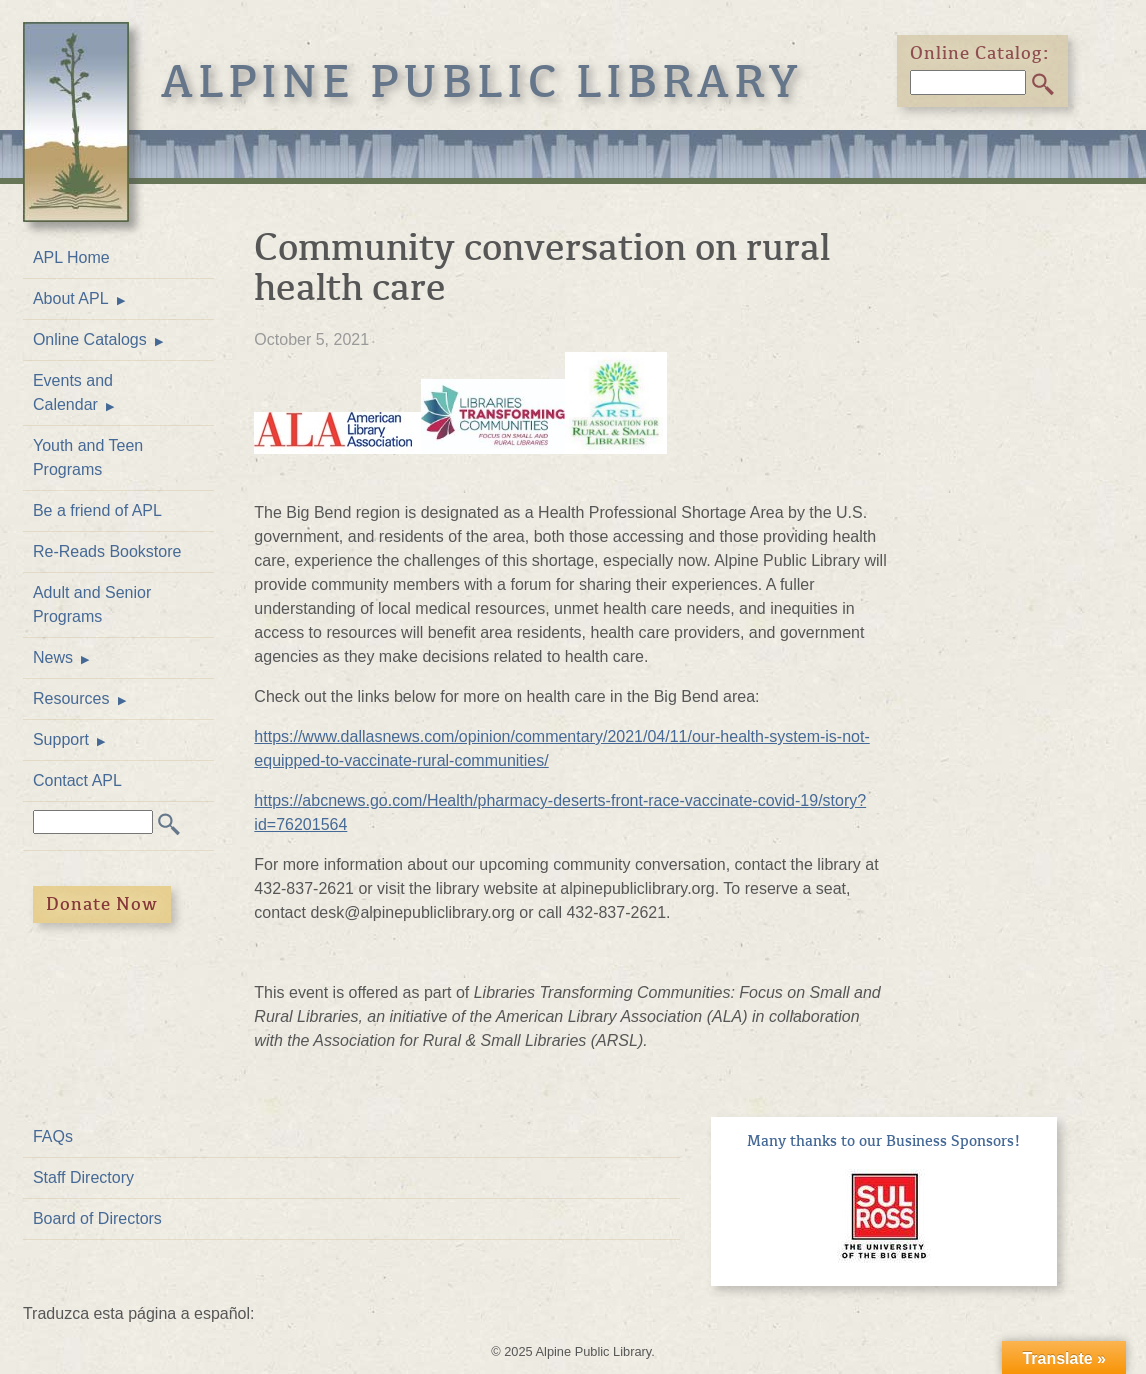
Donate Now (102, 904)
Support (61, 739)
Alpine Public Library (482, 82)
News (53, 657)
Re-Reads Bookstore (107, 551)
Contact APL (77, 780)
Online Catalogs (90, 339)
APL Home (71, 257)
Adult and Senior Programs (92, 604)
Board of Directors (97, 1218)
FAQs (53, 1136)
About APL (71, 298)
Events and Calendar (73, 392)
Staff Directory (83, 1177)
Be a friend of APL (97, 510)
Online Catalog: (980, 53)
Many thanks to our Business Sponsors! (884, 1141)
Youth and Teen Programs (88, 457)
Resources (71, 698)
